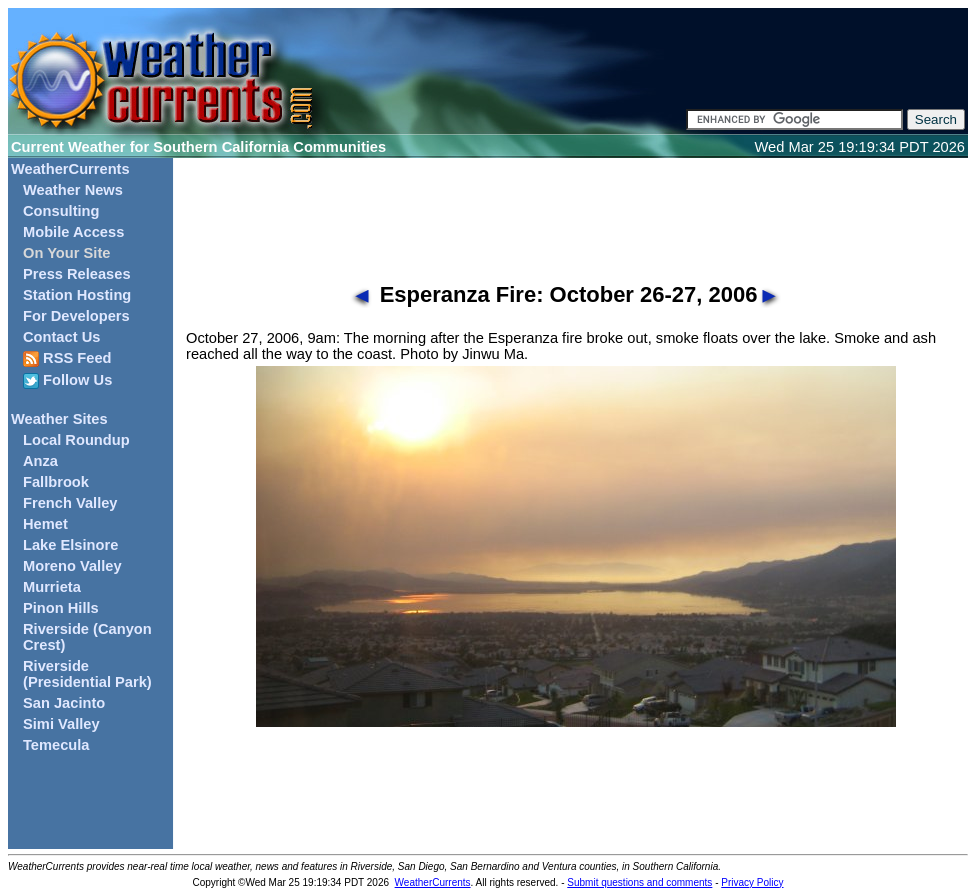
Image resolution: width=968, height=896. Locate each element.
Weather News (73, 190)
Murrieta (52, 587)
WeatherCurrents (70, 169)
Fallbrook (56, 482)
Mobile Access (73, 232)
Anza (40, 461)
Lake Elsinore (70, 545)
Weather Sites (59, 419)
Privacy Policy (752, 882)
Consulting (61, 211)
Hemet (45, 524)
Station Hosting (77, 295)
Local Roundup (76, 440)
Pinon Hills (61, 608)
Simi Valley (61, 724)
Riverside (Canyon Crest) (87, 637)
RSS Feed (67, 358)
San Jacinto (64, 703)
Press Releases (77, 274)
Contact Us (61, 337)
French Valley (70, 503)
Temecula (56, 745)
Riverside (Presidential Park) (87, 674)
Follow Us (67, 380)
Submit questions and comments (639, 882)
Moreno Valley (72, 566)
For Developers (76, 316)
